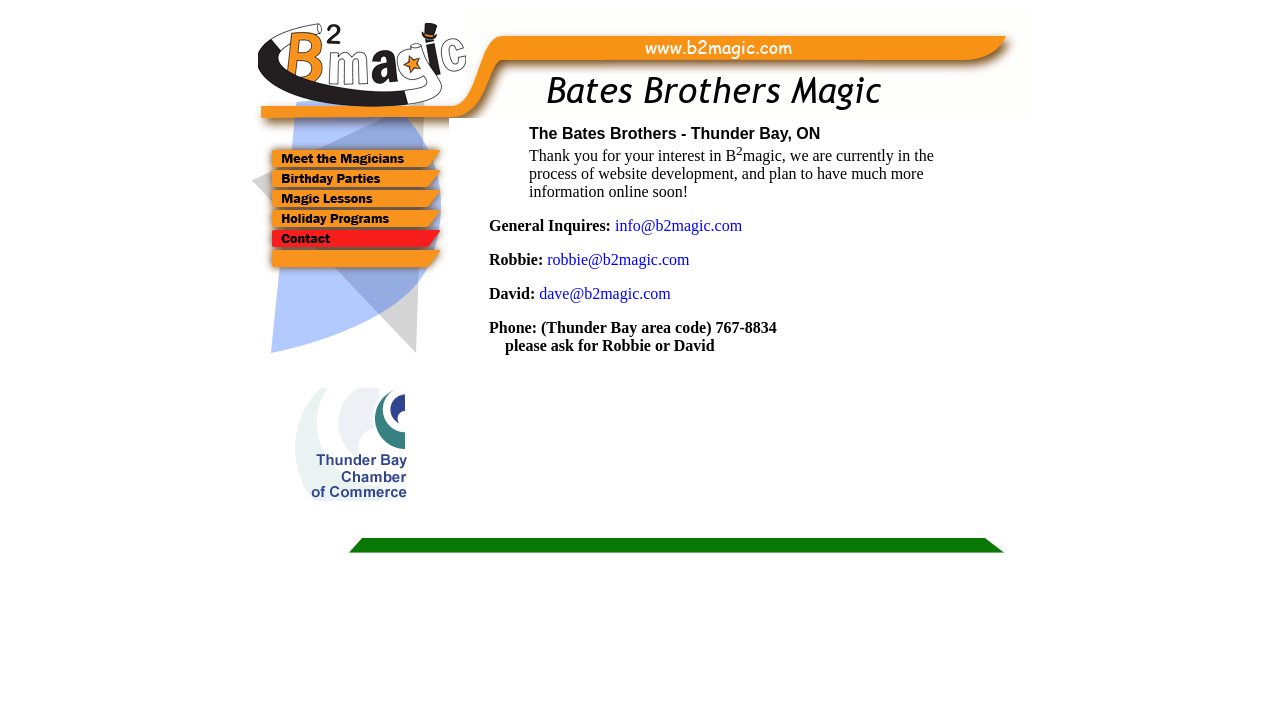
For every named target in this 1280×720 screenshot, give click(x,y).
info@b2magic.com (678, 225)
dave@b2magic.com (605, 293)
